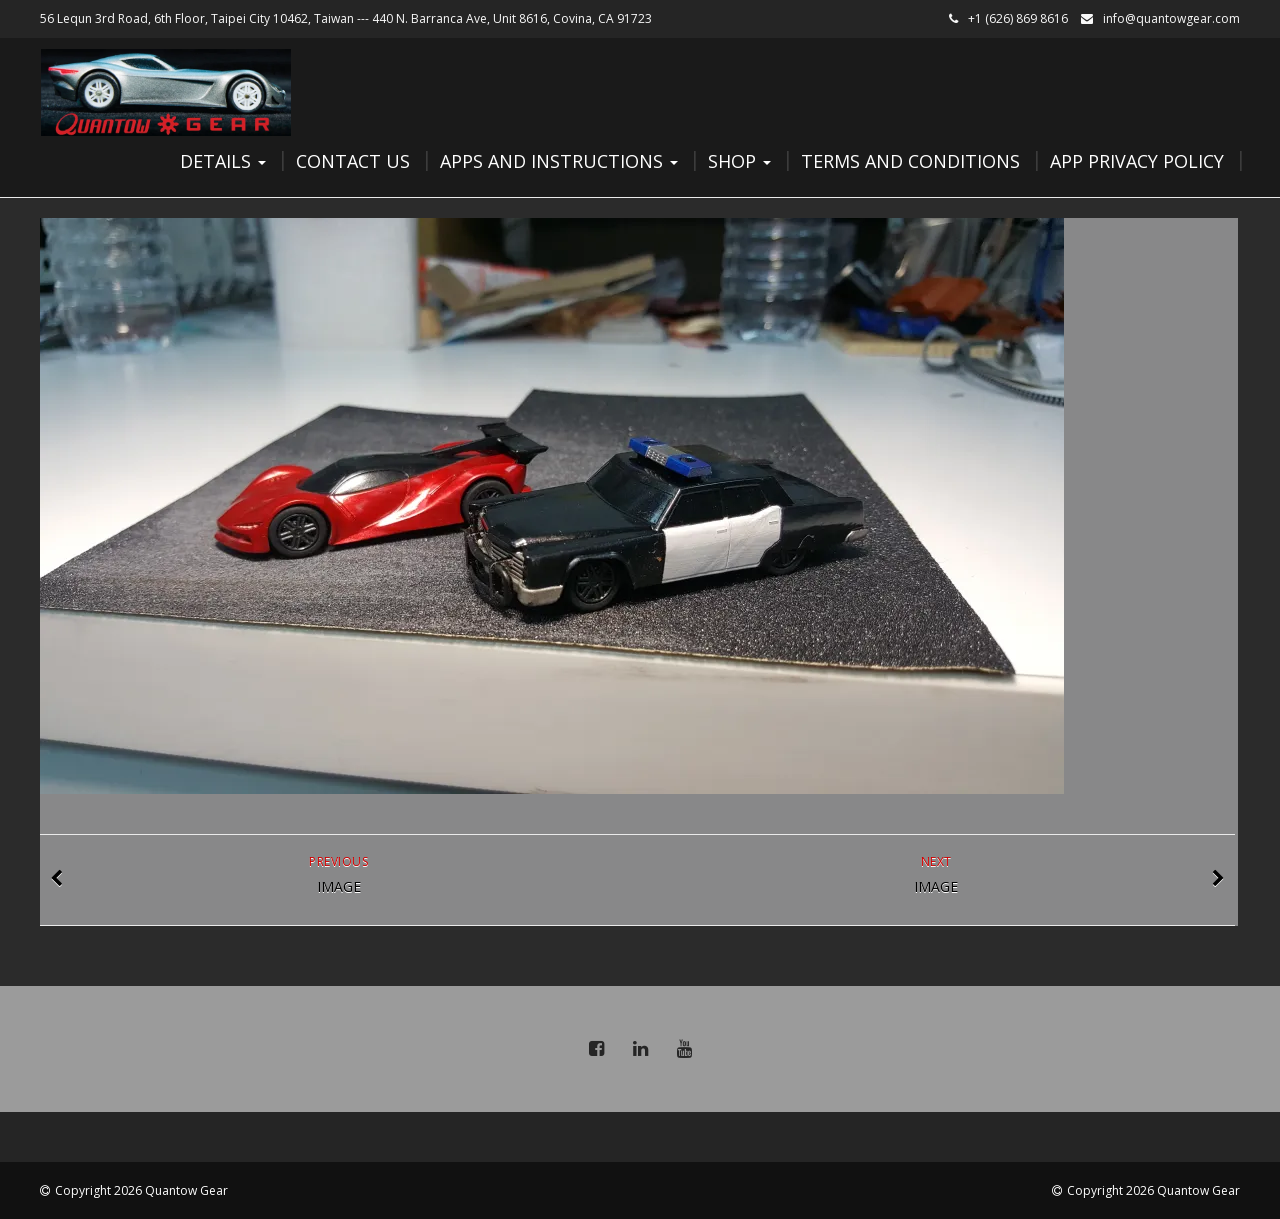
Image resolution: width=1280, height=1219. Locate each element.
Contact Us (353, 161)
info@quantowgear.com (1171, 18)
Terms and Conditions (910, 161)
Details (223, 161)
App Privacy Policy (1137, 161)
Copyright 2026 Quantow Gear (141, 1190)
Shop (739, 161)
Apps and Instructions (559, 161)
